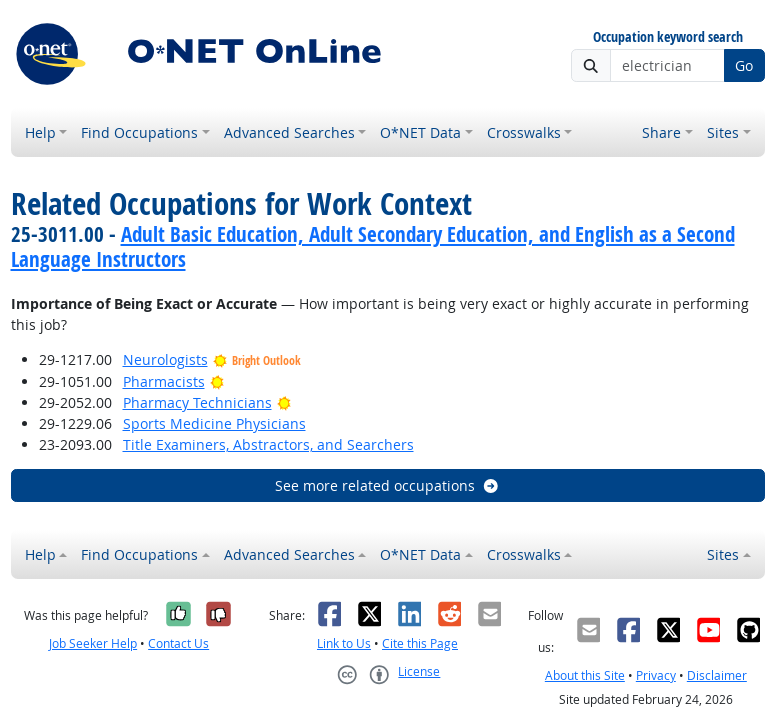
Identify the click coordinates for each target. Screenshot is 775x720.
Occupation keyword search (668, 37)
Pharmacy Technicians (197, 402)
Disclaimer (717, 675)
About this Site (585, 675)
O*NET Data (420, 132)
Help (40, 132)
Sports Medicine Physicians (214, 423)
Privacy (656, 675)
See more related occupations (387, 485)
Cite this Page (420, 643)
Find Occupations (139, 132)
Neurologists (165, 359)
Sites (723, 132)
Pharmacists (164, 381)
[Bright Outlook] (217, 381)
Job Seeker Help (93, 643)
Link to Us (344, 643)
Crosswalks (524, 132)
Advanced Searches (289, 132)
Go (744, 65)
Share (661, 132)
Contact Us (178, 643)
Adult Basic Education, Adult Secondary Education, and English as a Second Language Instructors (373, 246)
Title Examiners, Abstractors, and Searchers (268, 444)
